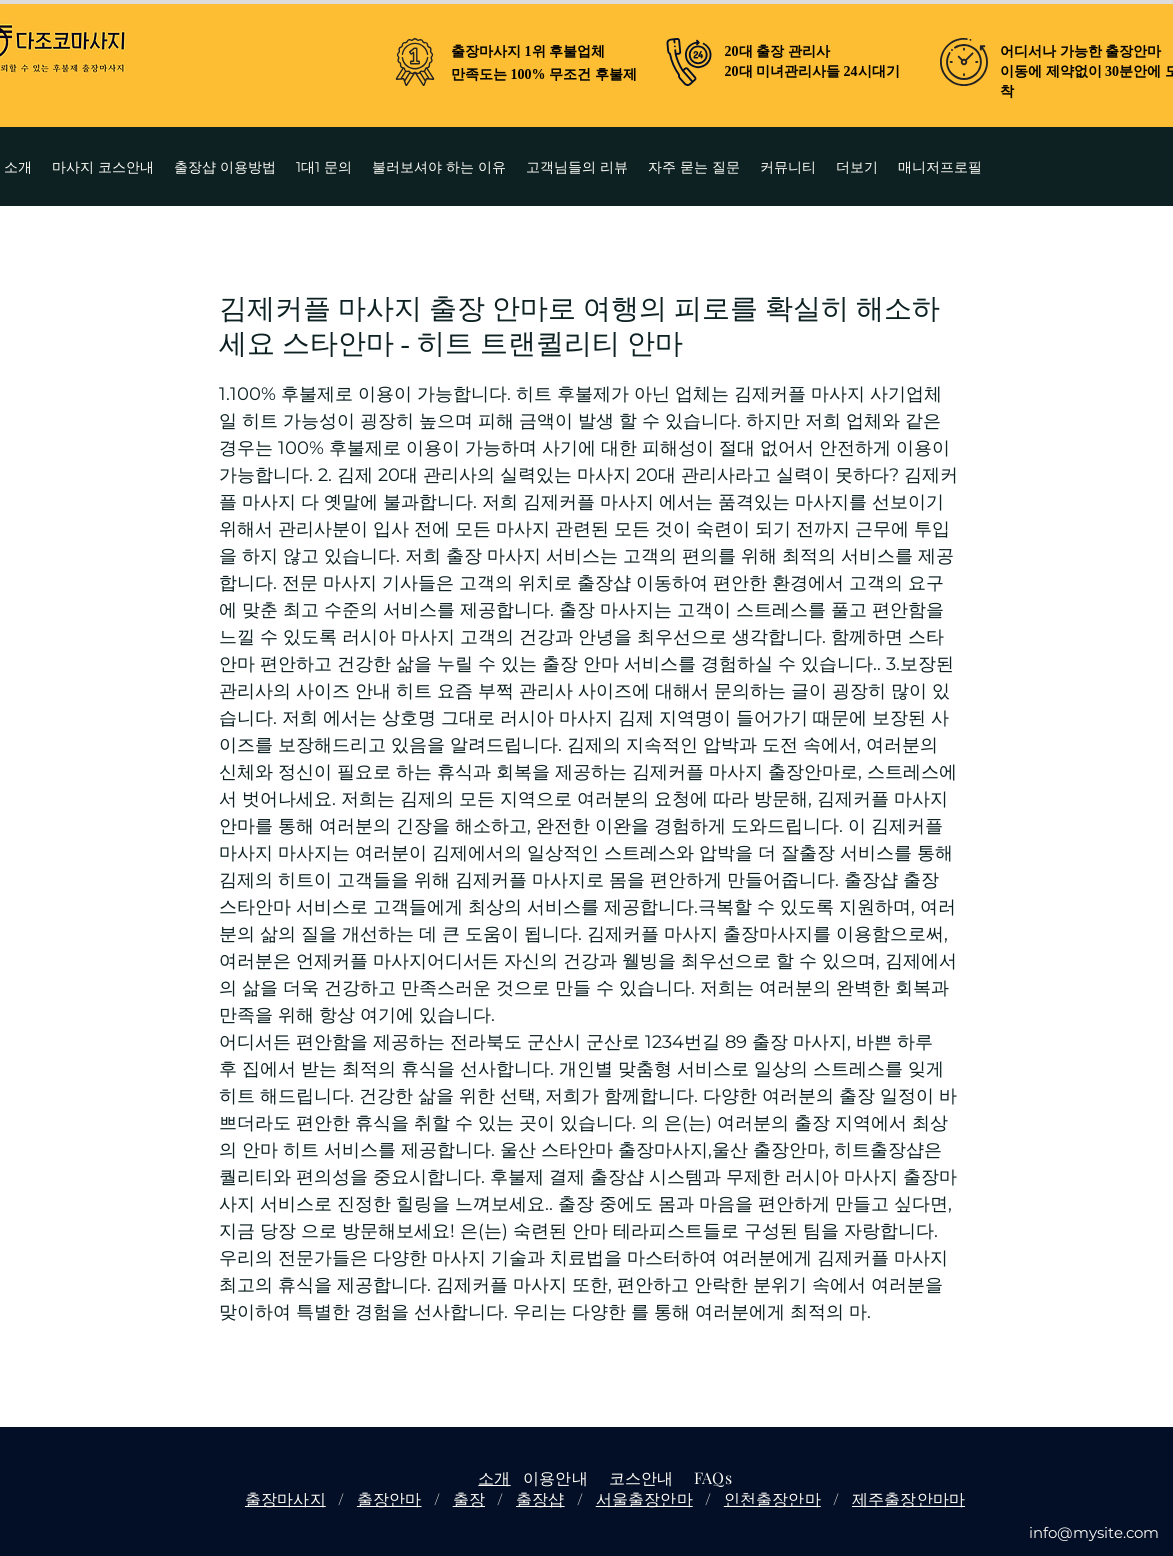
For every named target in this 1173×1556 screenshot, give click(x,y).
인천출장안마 (772, 1498)
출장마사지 (285, 1498)
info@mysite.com (1094, 1532)
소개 (494, 1477)
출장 (469, 1498)
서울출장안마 (644, 1498)
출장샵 (540, 1498)
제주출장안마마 (908, 1498)
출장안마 (389, 1498)
